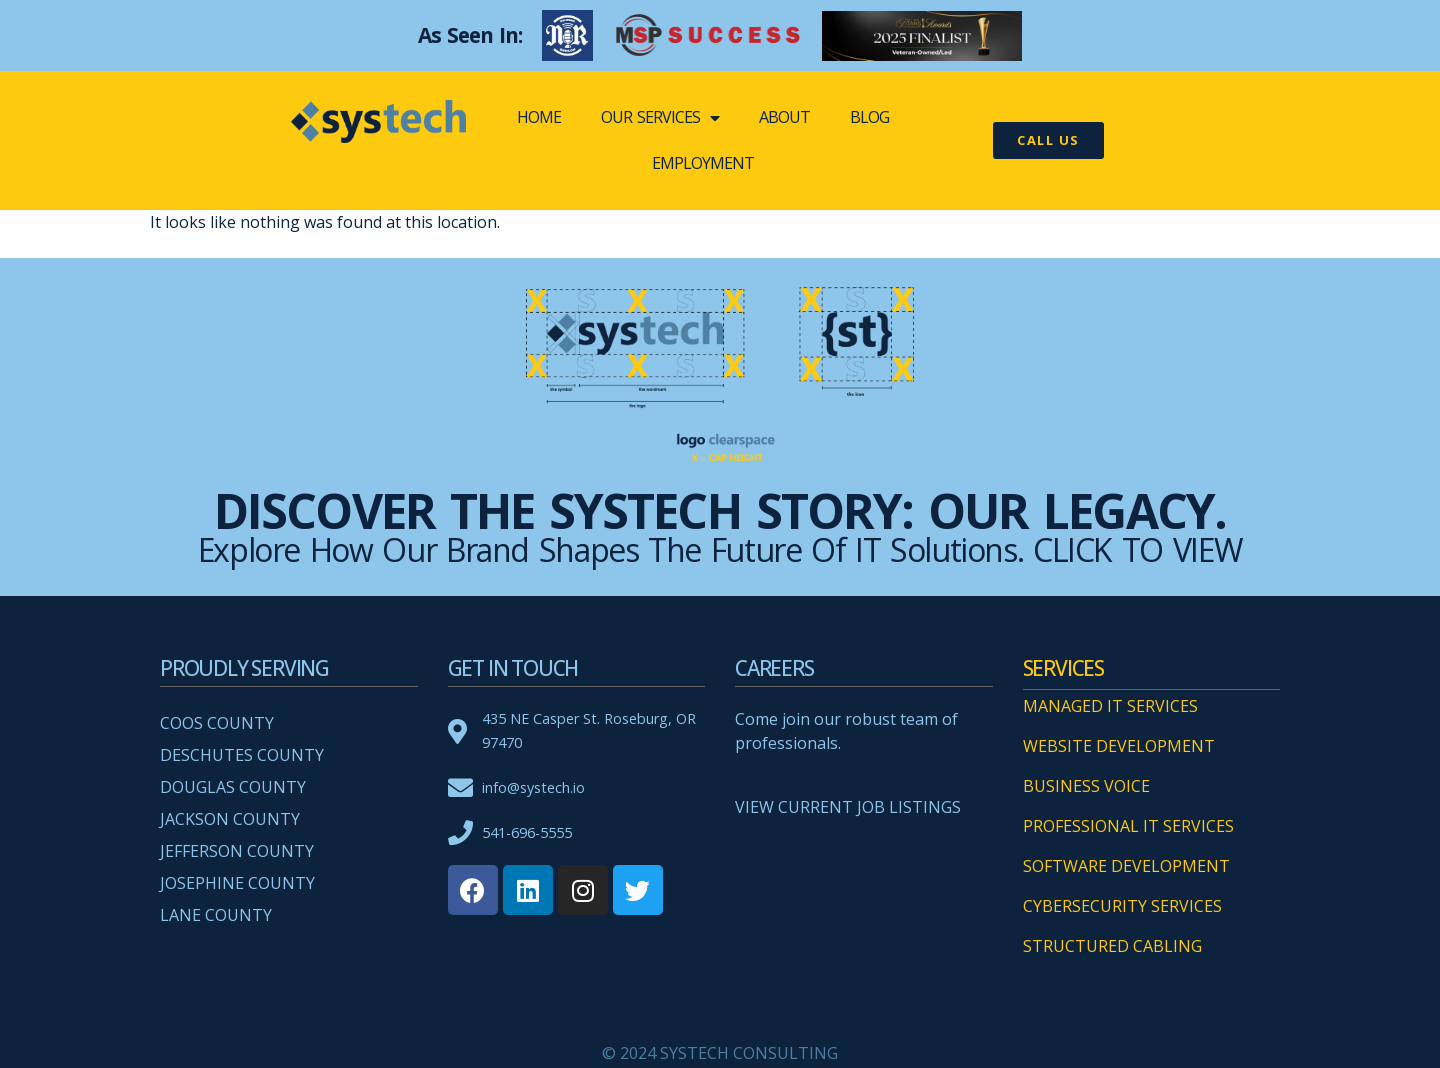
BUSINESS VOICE (1086, 786)
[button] (1048, 140)
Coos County (217, 723)
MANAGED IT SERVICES (1110, 706)
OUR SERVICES (660, 118)
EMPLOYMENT (703, 163)
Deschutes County (242, 755)
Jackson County (230, 819)
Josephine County (237, 883)
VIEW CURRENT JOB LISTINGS (848, 807)
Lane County (216, 915)
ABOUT (784, 117)
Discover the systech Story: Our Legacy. (720, 510)
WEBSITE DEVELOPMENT (1119, 746)
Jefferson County (237, 851)
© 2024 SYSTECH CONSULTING (720, 1053)
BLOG (869, 117)
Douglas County (233, 787)
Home (539, 117)
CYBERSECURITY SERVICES (1122, 906)
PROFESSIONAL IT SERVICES (1128, 826)
